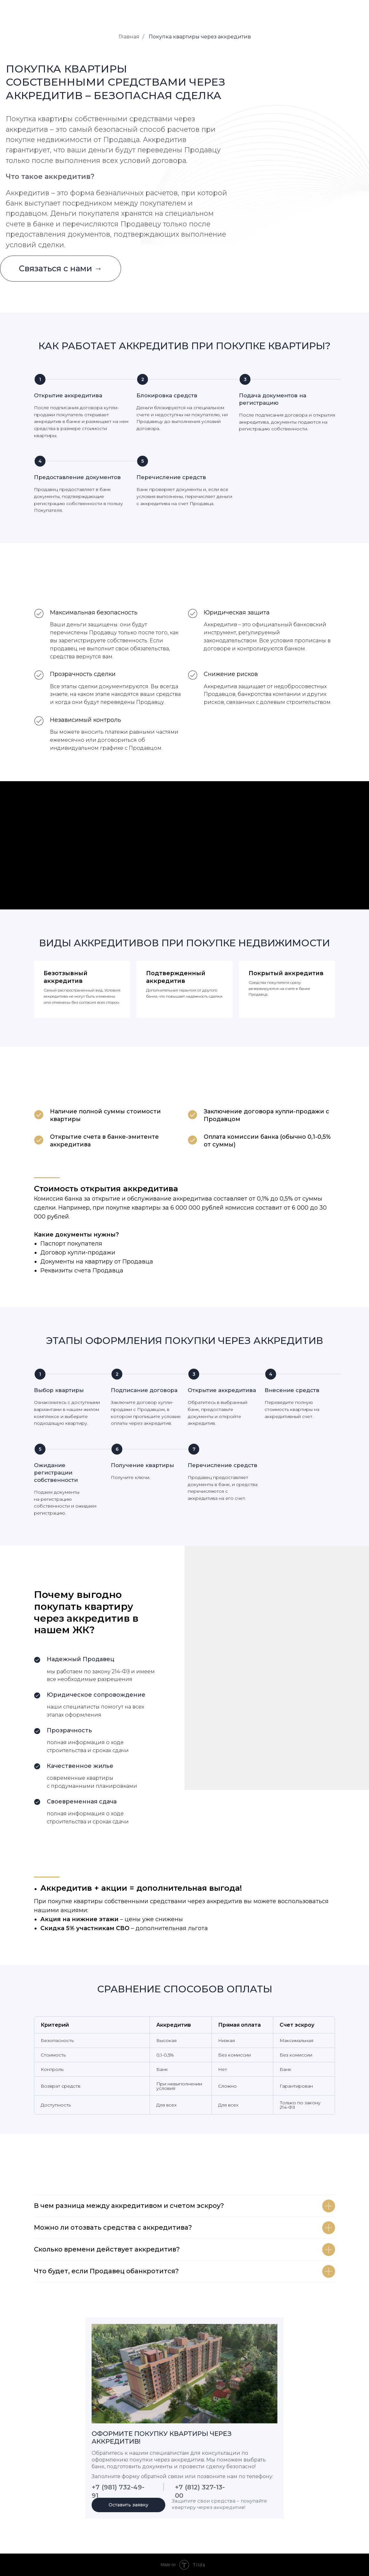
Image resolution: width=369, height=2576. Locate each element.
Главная (129, 37)
